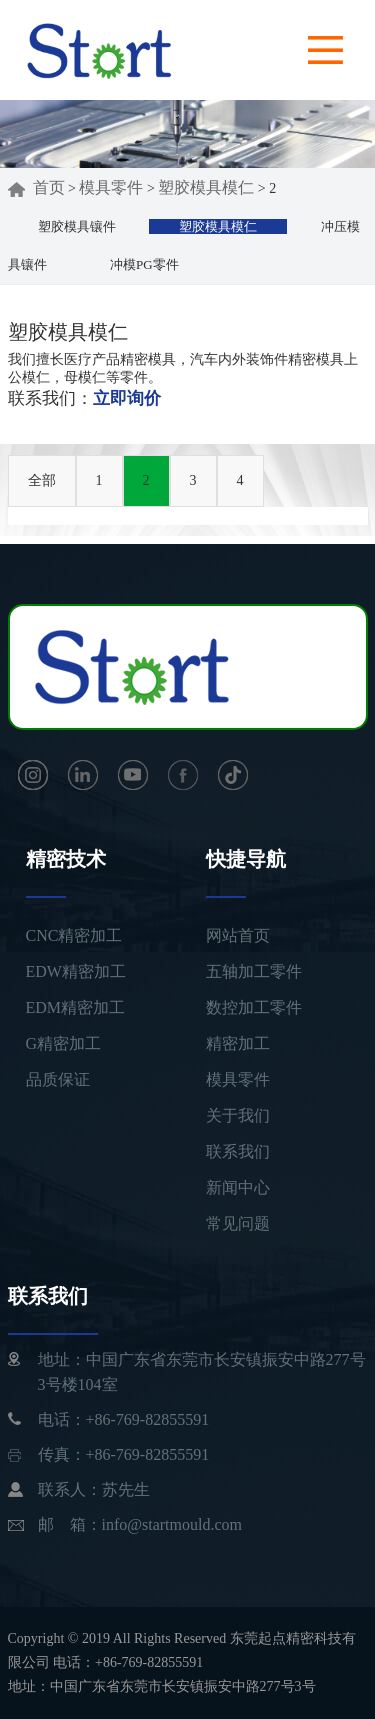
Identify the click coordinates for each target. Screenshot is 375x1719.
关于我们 (238, 1115)
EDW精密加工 (76, 971)
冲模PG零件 (144, 264)
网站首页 (238, 935)
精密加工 (238, 1043)
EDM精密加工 (76, 1007)
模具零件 (111, 187)
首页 (36, 187)
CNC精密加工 (74, 935)
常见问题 (238, 1223)
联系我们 (238, 1151)
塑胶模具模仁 (206, 187)
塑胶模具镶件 (77, 226)
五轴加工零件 (254, 971)
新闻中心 (238, 1187)
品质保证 (58, 1079)
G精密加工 (64, 1043)
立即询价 (127, 398)
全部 (42, 480)
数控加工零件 (254, 1007)
